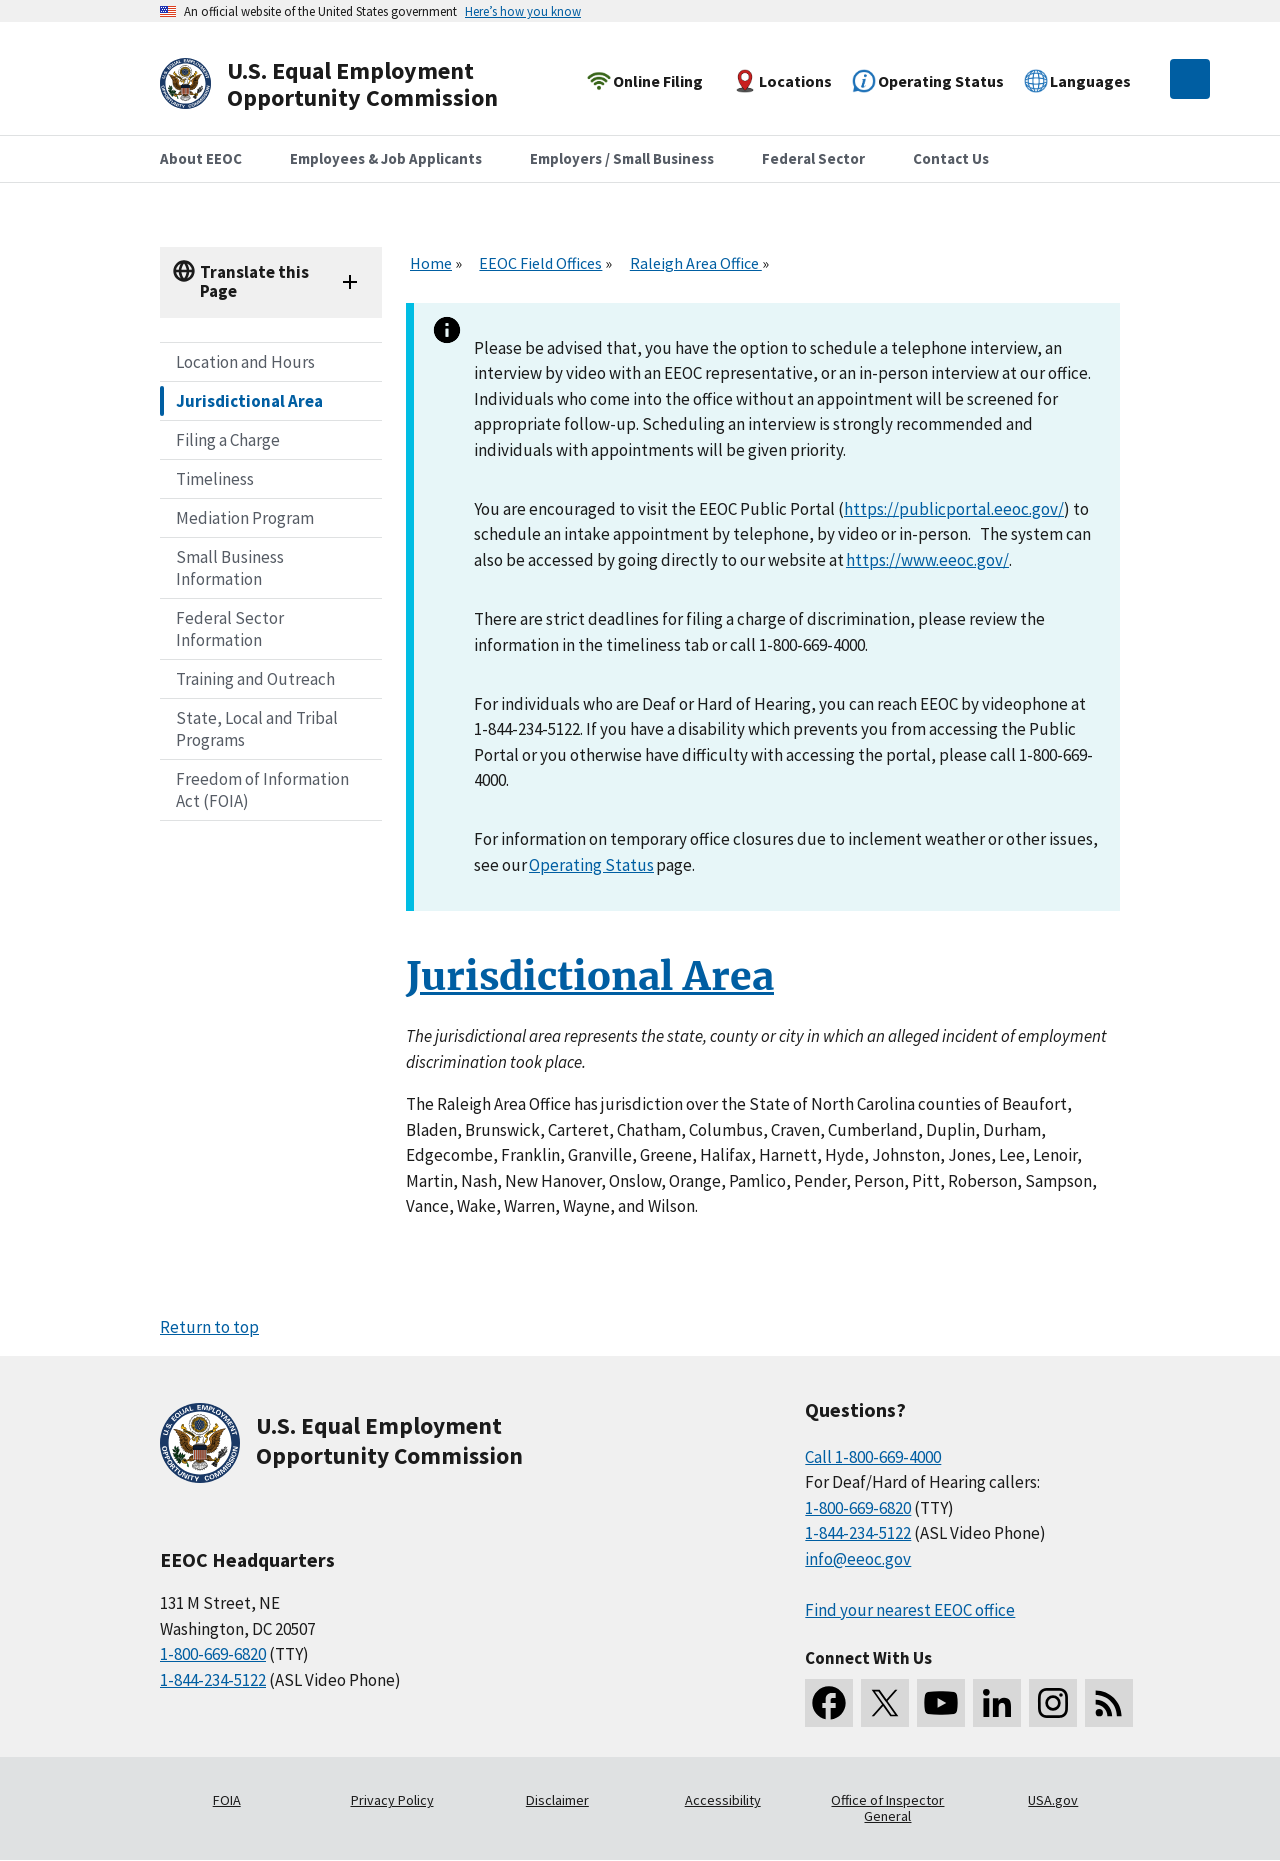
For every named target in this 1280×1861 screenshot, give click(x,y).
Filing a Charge (228, 440)
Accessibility (723, 1800)
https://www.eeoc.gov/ (927, 560)
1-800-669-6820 (213, 1654)
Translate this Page (254, 281)
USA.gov (1053, 1800)
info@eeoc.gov (858, 1559)
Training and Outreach (255, 679)
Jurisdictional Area (249, 401)
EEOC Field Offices (540, 263)
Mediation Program (245, 518)
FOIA (227, 1800)
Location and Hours (245, 362)
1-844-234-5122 (213, 1680)
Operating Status (591, 865)
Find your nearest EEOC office (910, 1610)
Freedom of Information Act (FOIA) (262, 790)
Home (431, 263)
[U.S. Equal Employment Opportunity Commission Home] (352, 84)
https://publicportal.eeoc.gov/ (954, 509)
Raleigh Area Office (696, 263)
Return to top (209, 1327)
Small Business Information (230, 568)
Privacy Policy (392, 1800)
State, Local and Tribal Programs (257, 729)
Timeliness (215, 479)
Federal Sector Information (230, 629)
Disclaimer (557, 1800)
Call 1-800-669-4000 (873, 1457)
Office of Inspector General (887, 1808)
